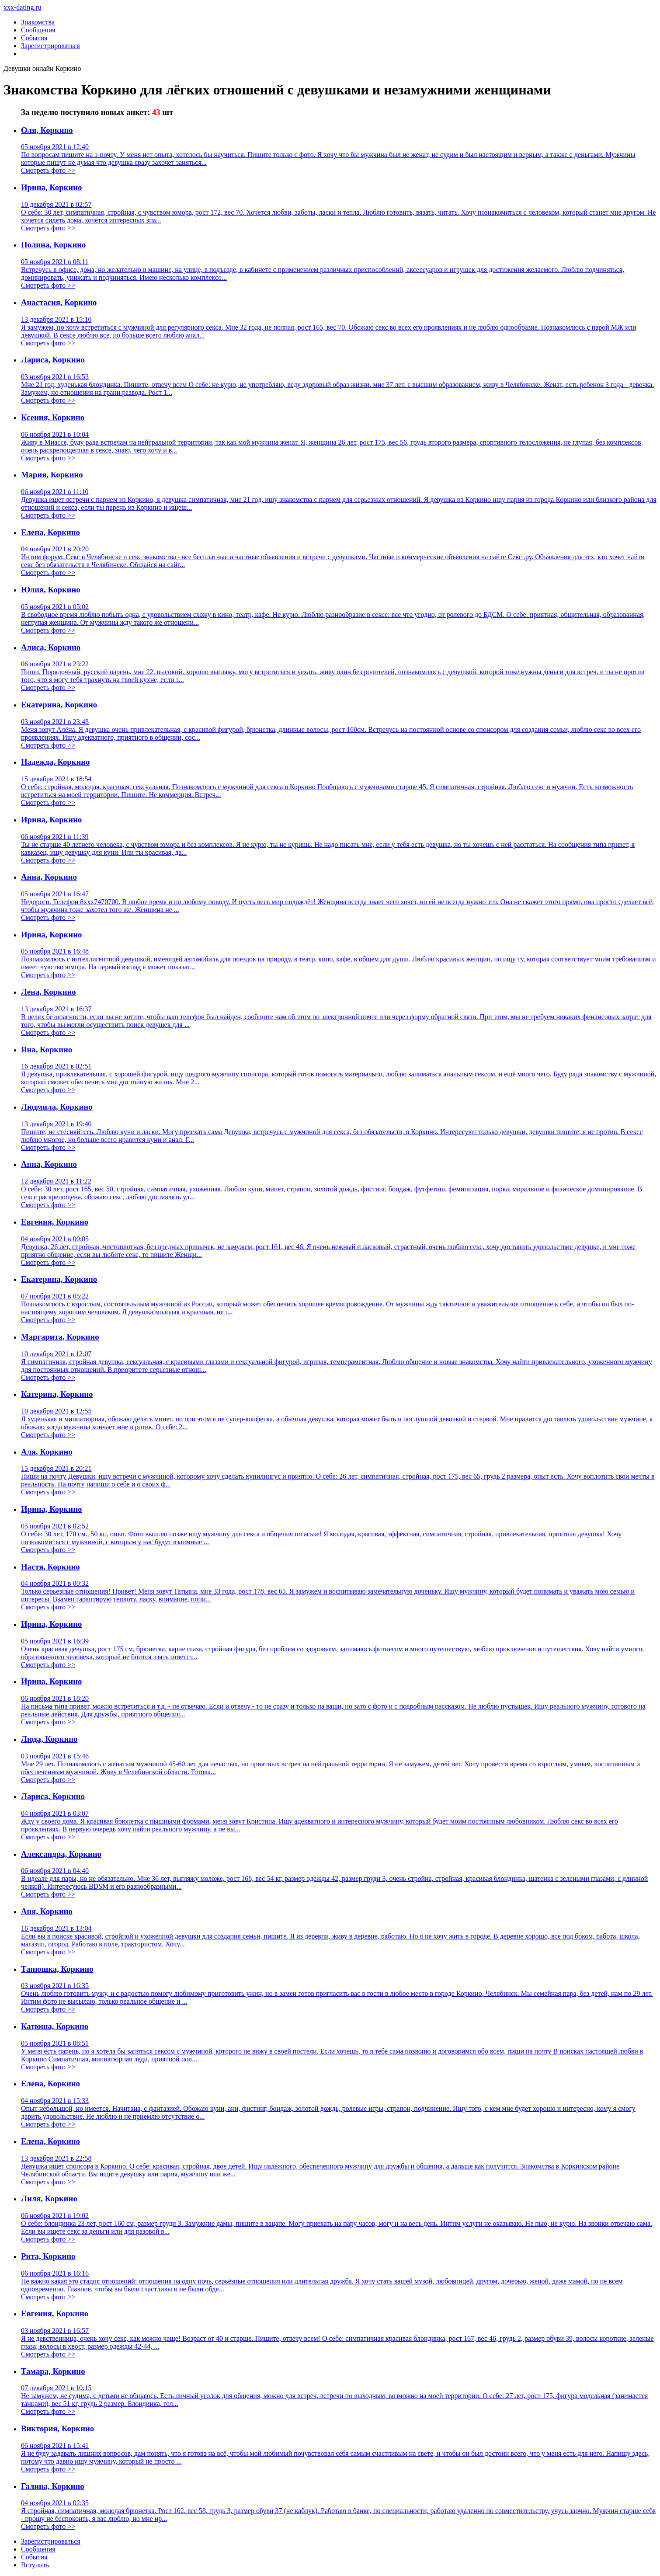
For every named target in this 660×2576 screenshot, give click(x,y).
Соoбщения (38, 2549)
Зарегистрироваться (50, 45)
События (34, 38)
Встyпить (35, 2565)
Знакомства (38, 22)
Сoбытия (34, 2557)
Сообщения (38, 30)
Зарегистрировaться (50, 2541)
